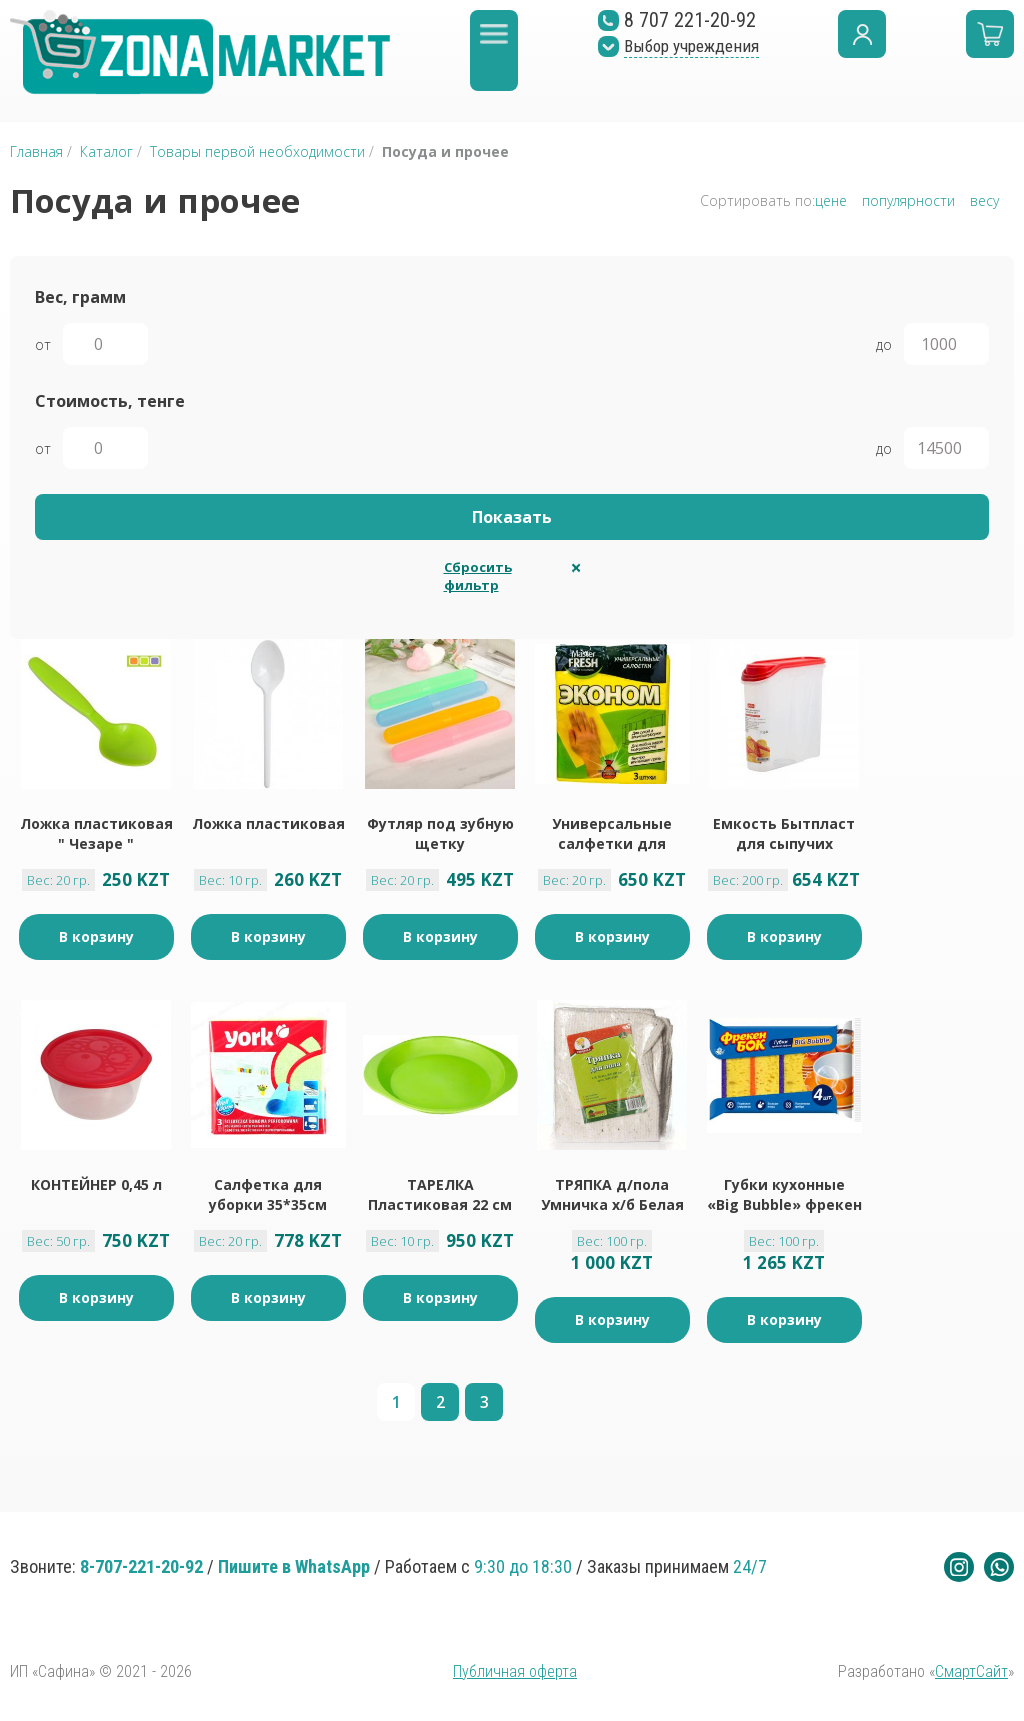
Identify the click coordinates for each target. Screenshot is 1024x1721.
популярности (908, 200)
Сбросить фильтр (478, 576)
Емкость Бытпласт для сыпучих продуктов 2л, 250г (784, 834)
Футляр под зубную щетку (440, 833)
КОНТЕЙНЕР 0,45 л (96, 1184)
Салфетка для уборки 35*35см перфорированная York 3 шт (268, 1195)
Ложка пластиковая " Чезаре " (96, 833)
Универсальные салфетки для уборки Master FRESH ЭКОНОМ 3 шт (612, 834)
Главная (36, 151)
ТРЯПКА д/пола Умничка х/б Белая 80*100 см (612, 1195)
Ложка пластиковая (268, 823)
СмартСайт (971, 1671)
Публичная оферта (515, 1671)
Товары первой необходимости (259, 151)
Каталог (106, 151)
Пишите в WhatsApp (294, 1566)
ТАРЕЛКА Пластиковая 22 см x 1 (440, 1195)
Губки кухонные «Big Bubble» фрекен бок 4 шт (784, 1195)
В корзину (96, 936)
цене (831, 200)
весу (984, 200)
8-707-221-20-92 (141, 1566)
